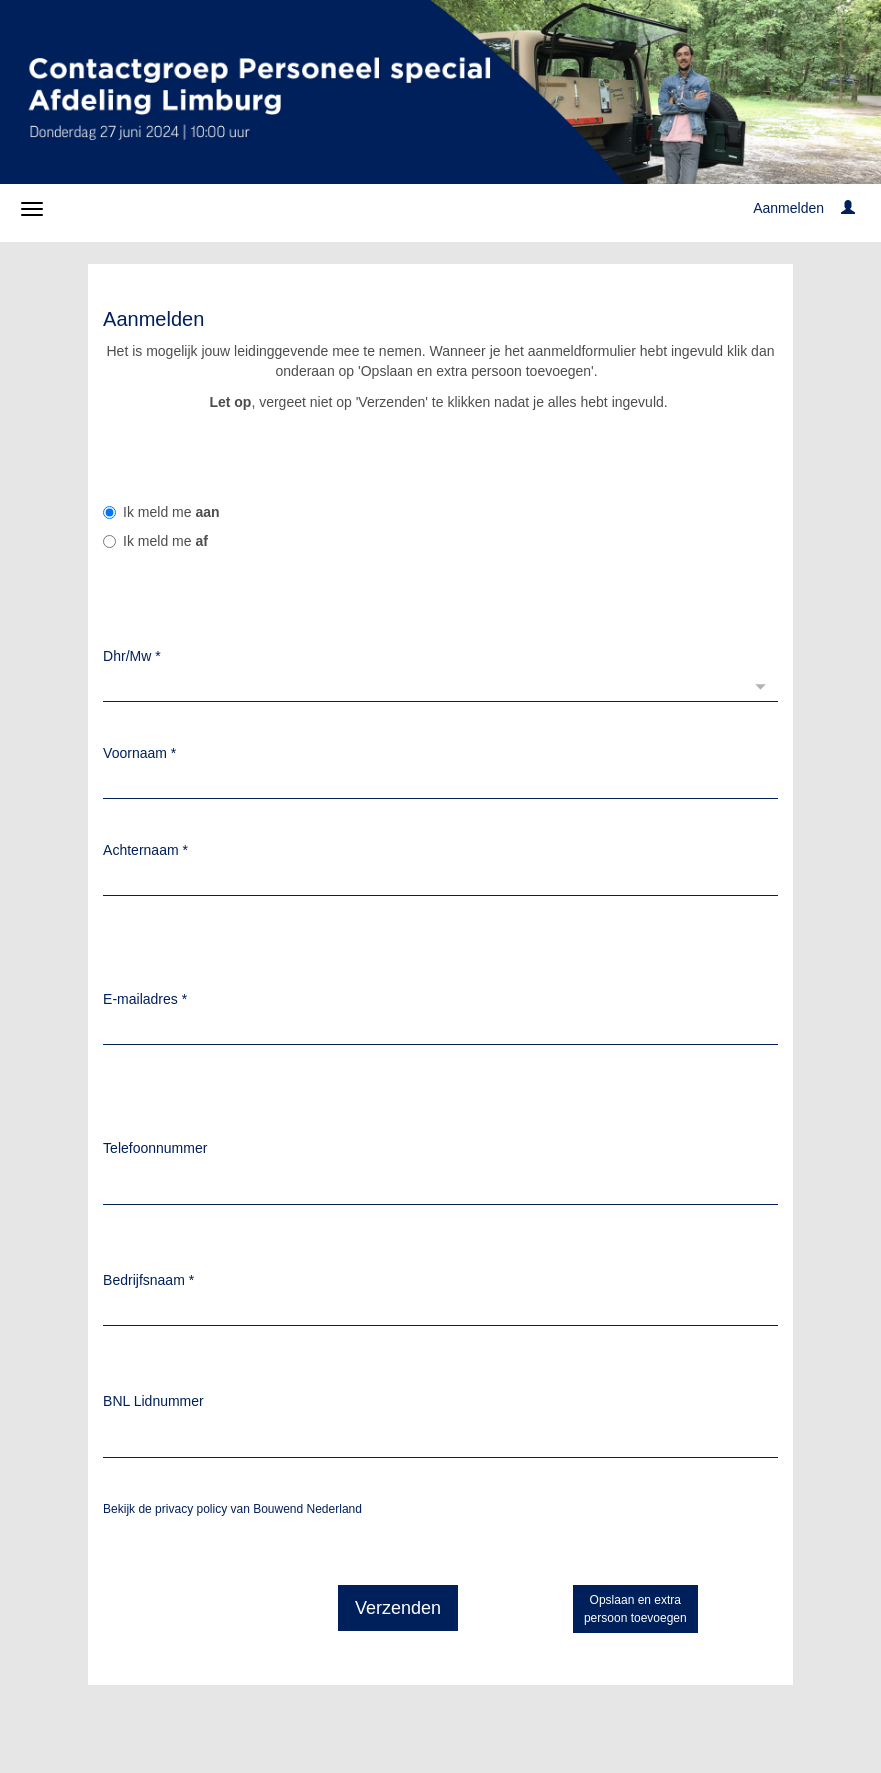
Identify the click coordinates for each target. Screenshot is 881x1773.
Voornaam (139, 753)
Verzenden (398, 1608)
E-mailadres (145, 999)
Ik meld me (161, 512)
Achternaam (145, 850)
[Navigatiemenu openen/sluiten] (32, 209)
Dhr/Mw (132, 656)
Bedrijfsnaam (148, 1280)
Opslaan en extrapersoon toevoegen (635, 1609)
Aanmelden (788, 208)
